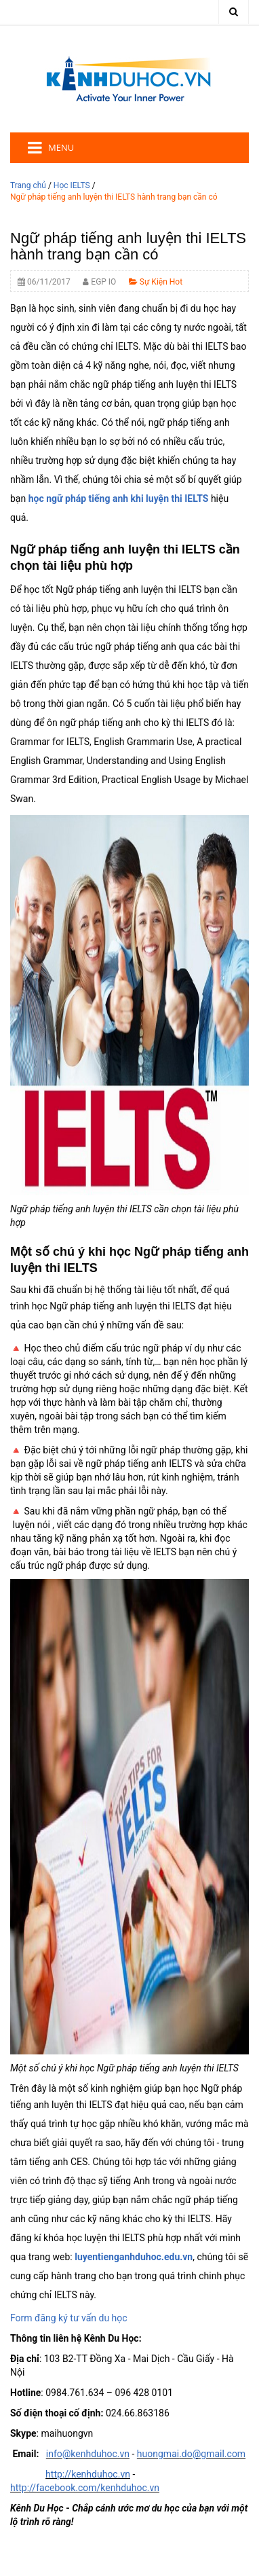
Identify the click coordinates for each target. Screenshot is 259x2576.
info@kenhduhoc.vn (88, 2453)
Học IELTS (72, 185)
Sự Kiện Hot (155, 282)
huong (150, 2453)
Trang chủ (28, 185)
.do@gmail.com (212, 2453)
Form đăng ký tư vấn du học (68, 2317)
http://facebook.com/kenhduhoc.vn (84, 2487)
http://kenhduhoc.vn (87, 2474)
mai (171, 2453)
